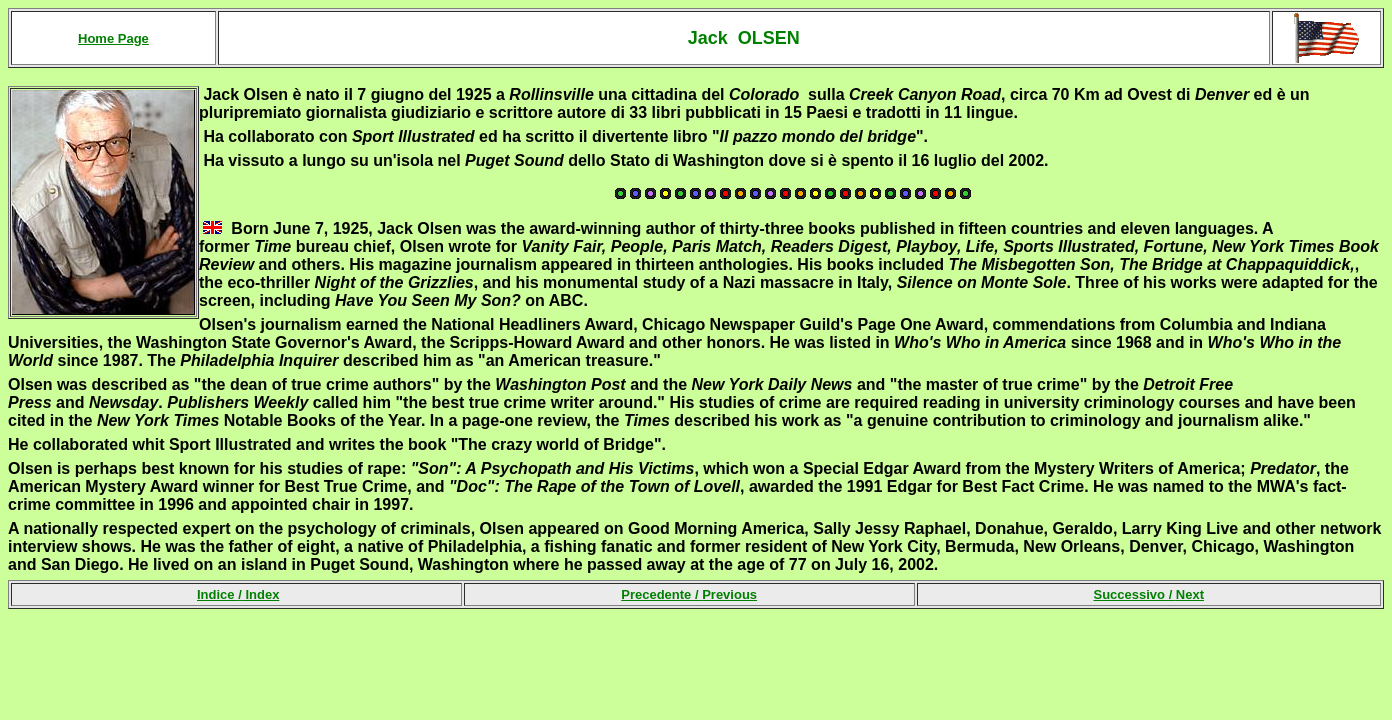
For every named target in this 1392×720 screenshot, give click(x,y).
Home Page (113, 38)
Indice (217, 594)
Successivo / (1148, 594)
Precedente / (689, 594)
